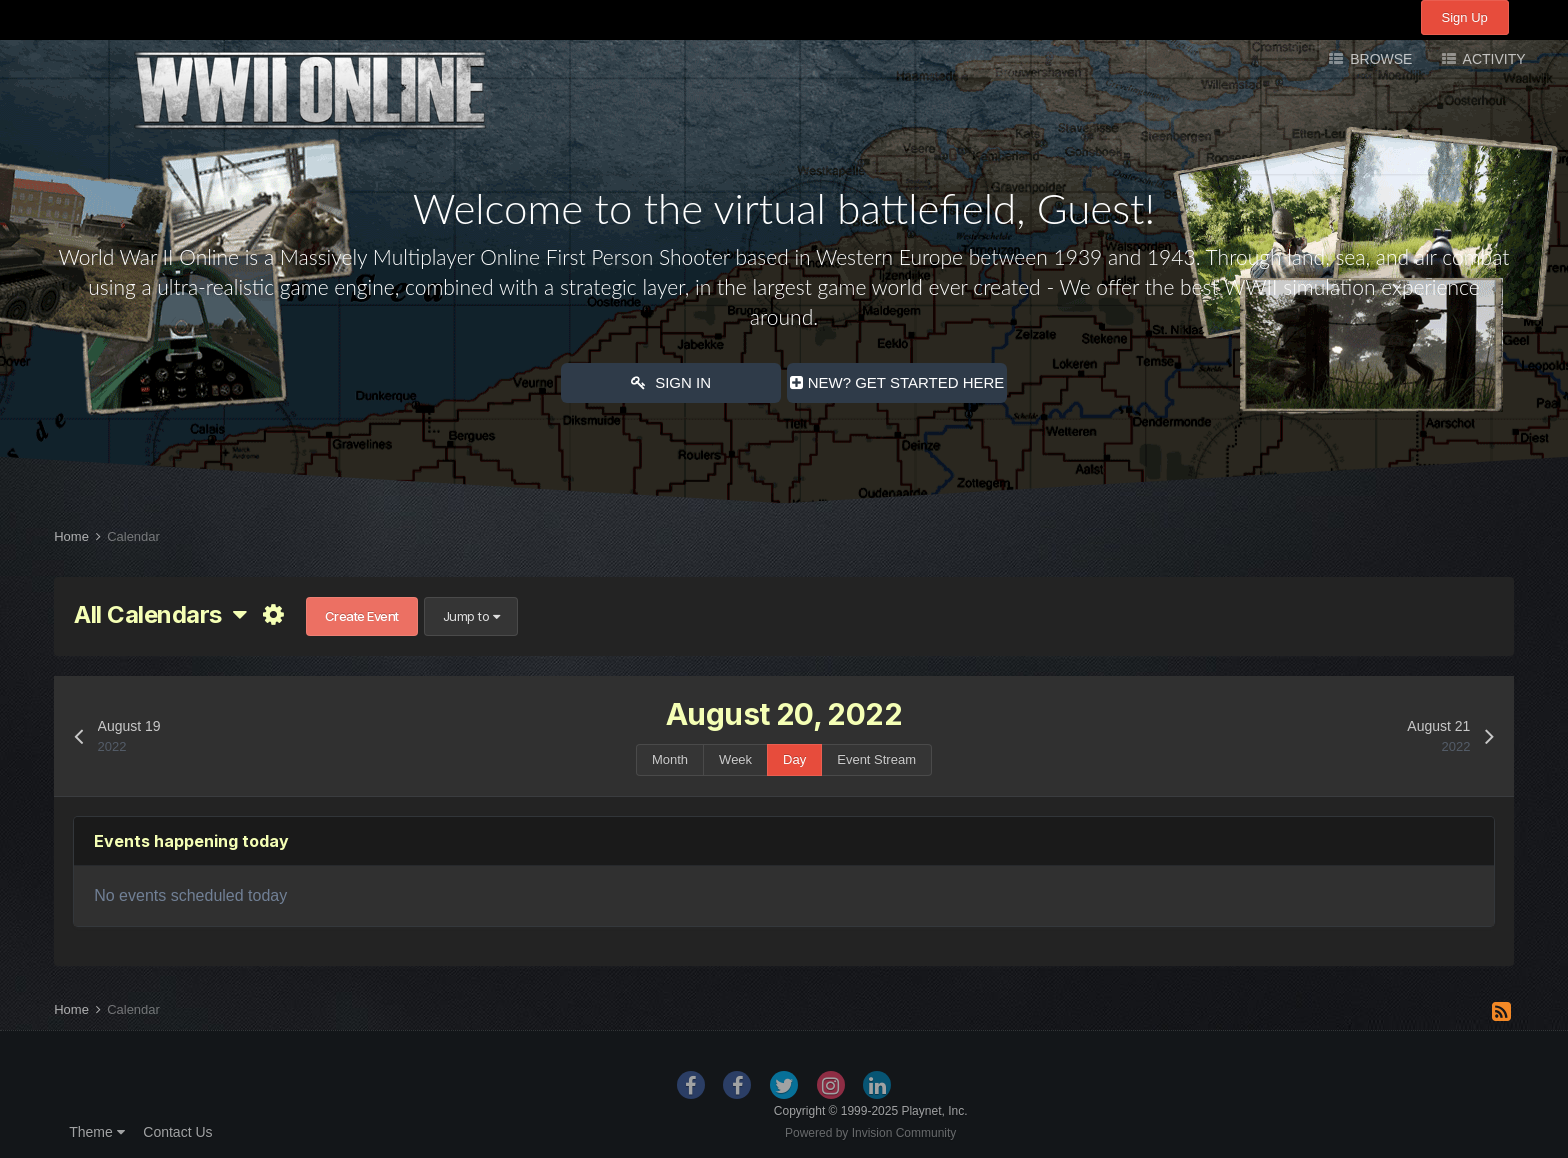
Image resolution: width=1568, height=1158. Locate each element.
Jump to (471, 616)
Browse (1379, 59)
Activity (1492, 59)
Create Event (362, 616)
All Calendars (160, 614)
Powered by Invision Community (870, 1133)
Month (670, 759)
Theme (96, 1132)
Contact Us (177, 1132)
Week (735, 759)
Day (794, 759)
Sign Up (1465, 17)
